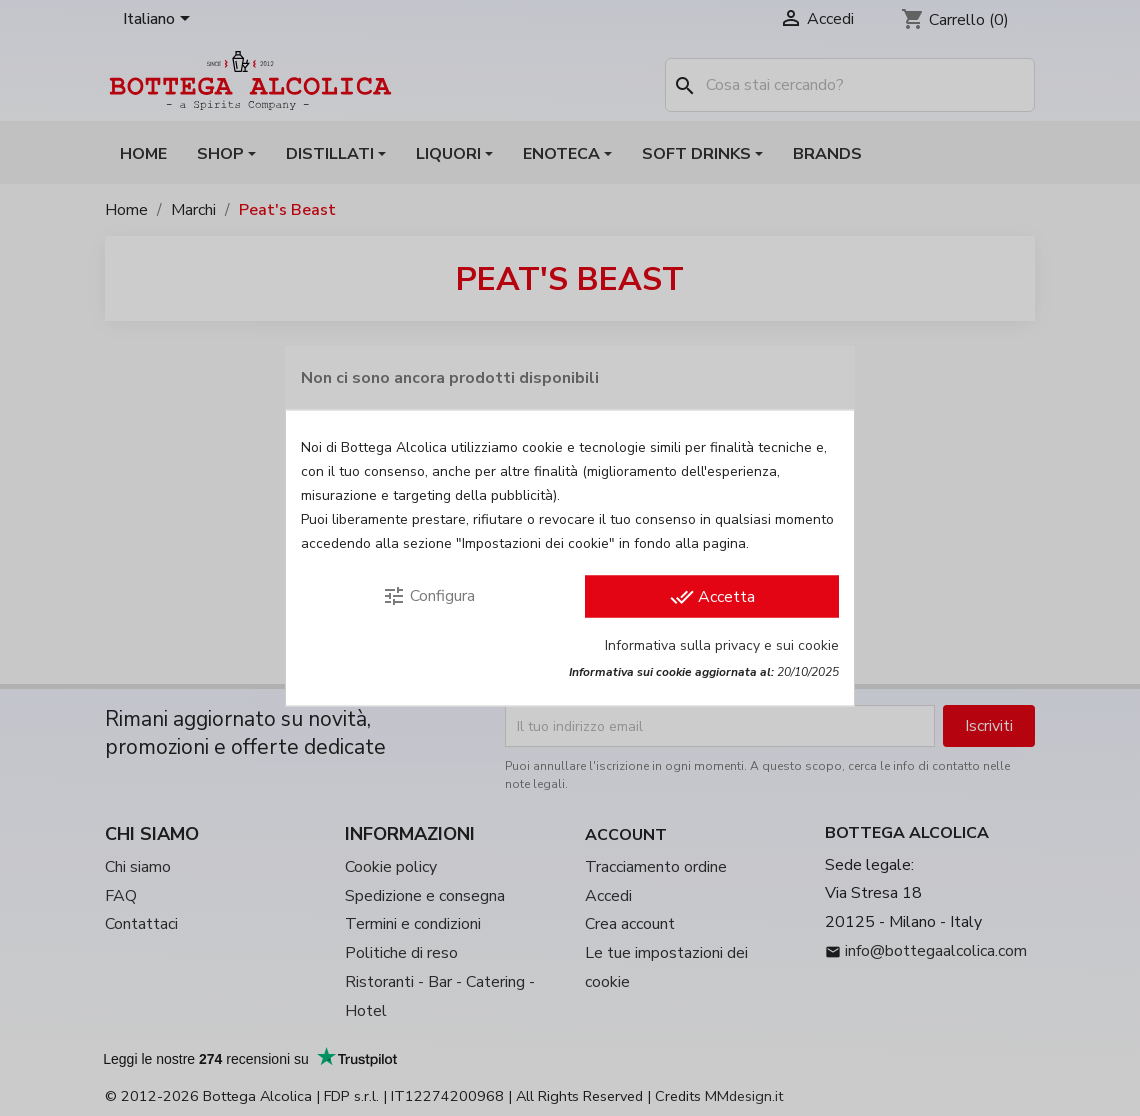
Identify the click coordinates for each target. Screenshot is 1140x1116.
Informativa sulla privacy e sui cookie (722, 645)
